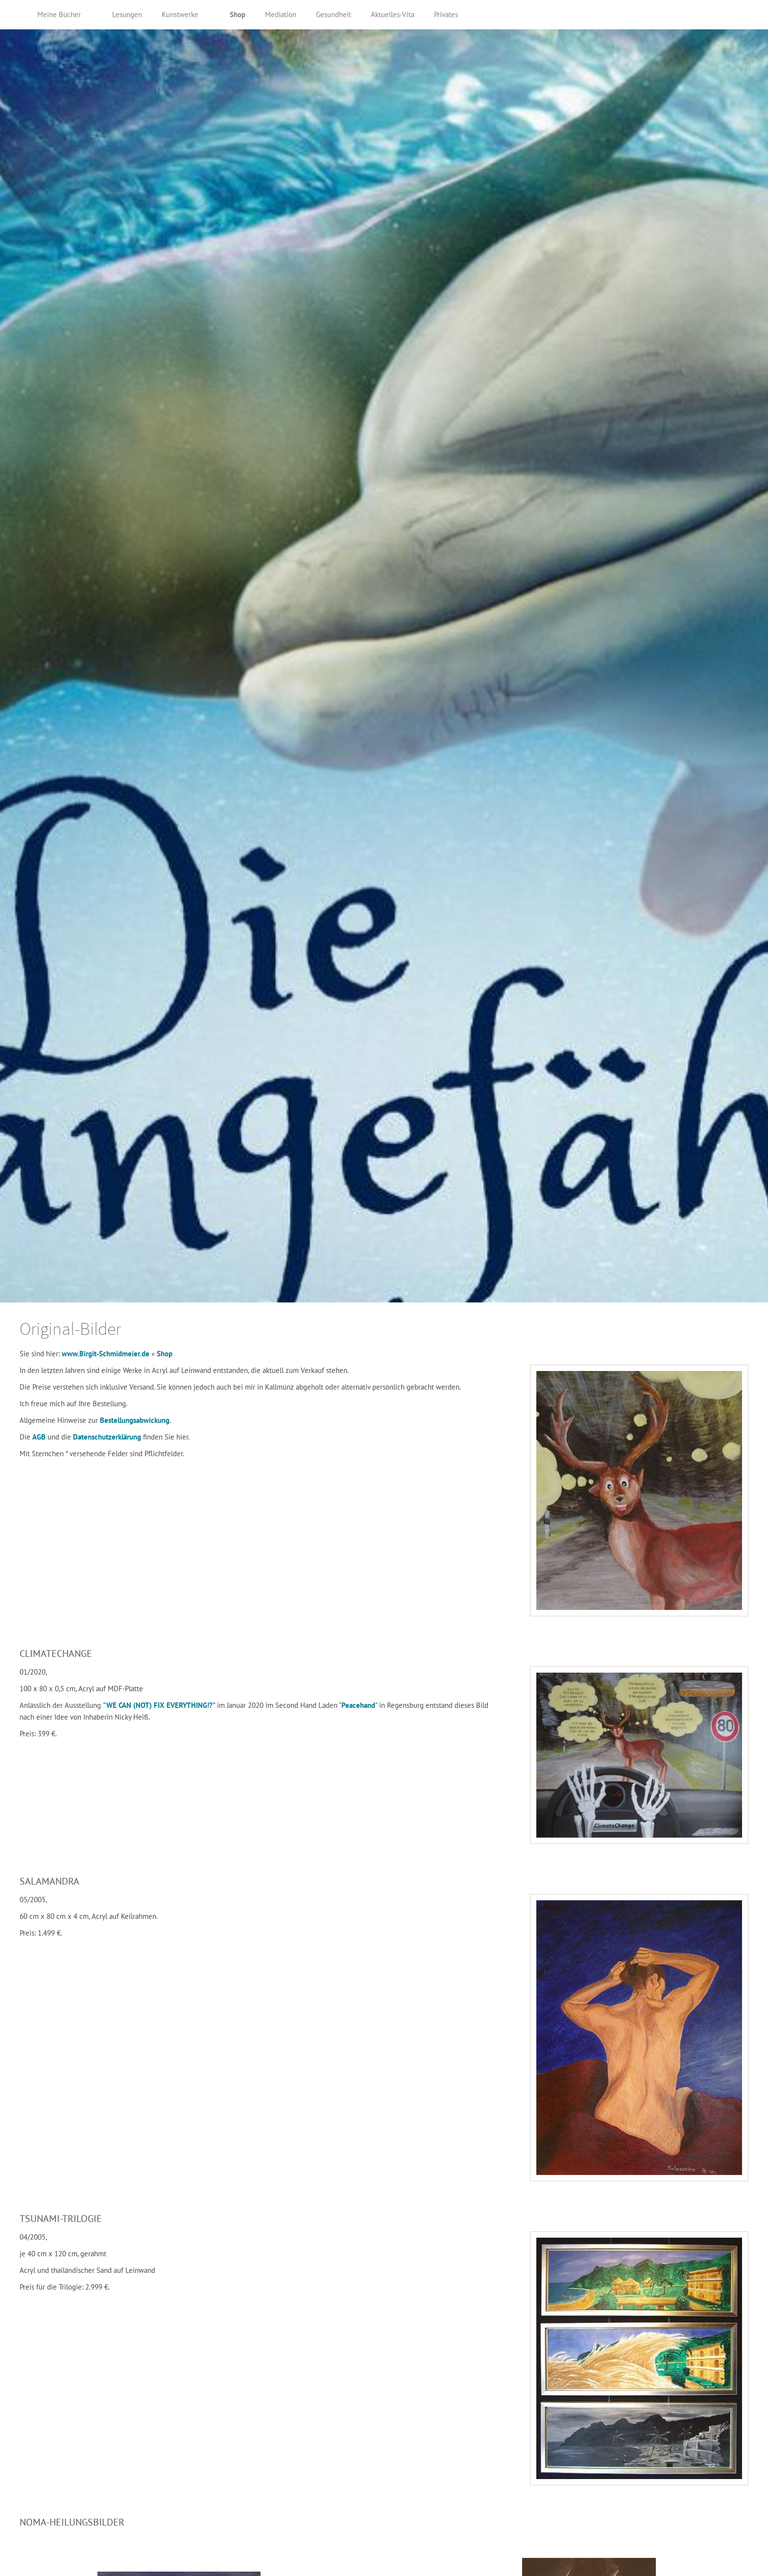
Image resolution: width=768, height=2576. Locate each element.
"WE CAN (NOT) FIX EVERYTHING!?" (160, 1705)
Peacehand (358, 1705)
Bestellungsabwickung (134, 1420)
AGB (40, 1437)
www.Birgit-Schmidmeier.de (105, 1353)
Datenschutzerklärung (108, 1437)
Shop (164, 1353)
